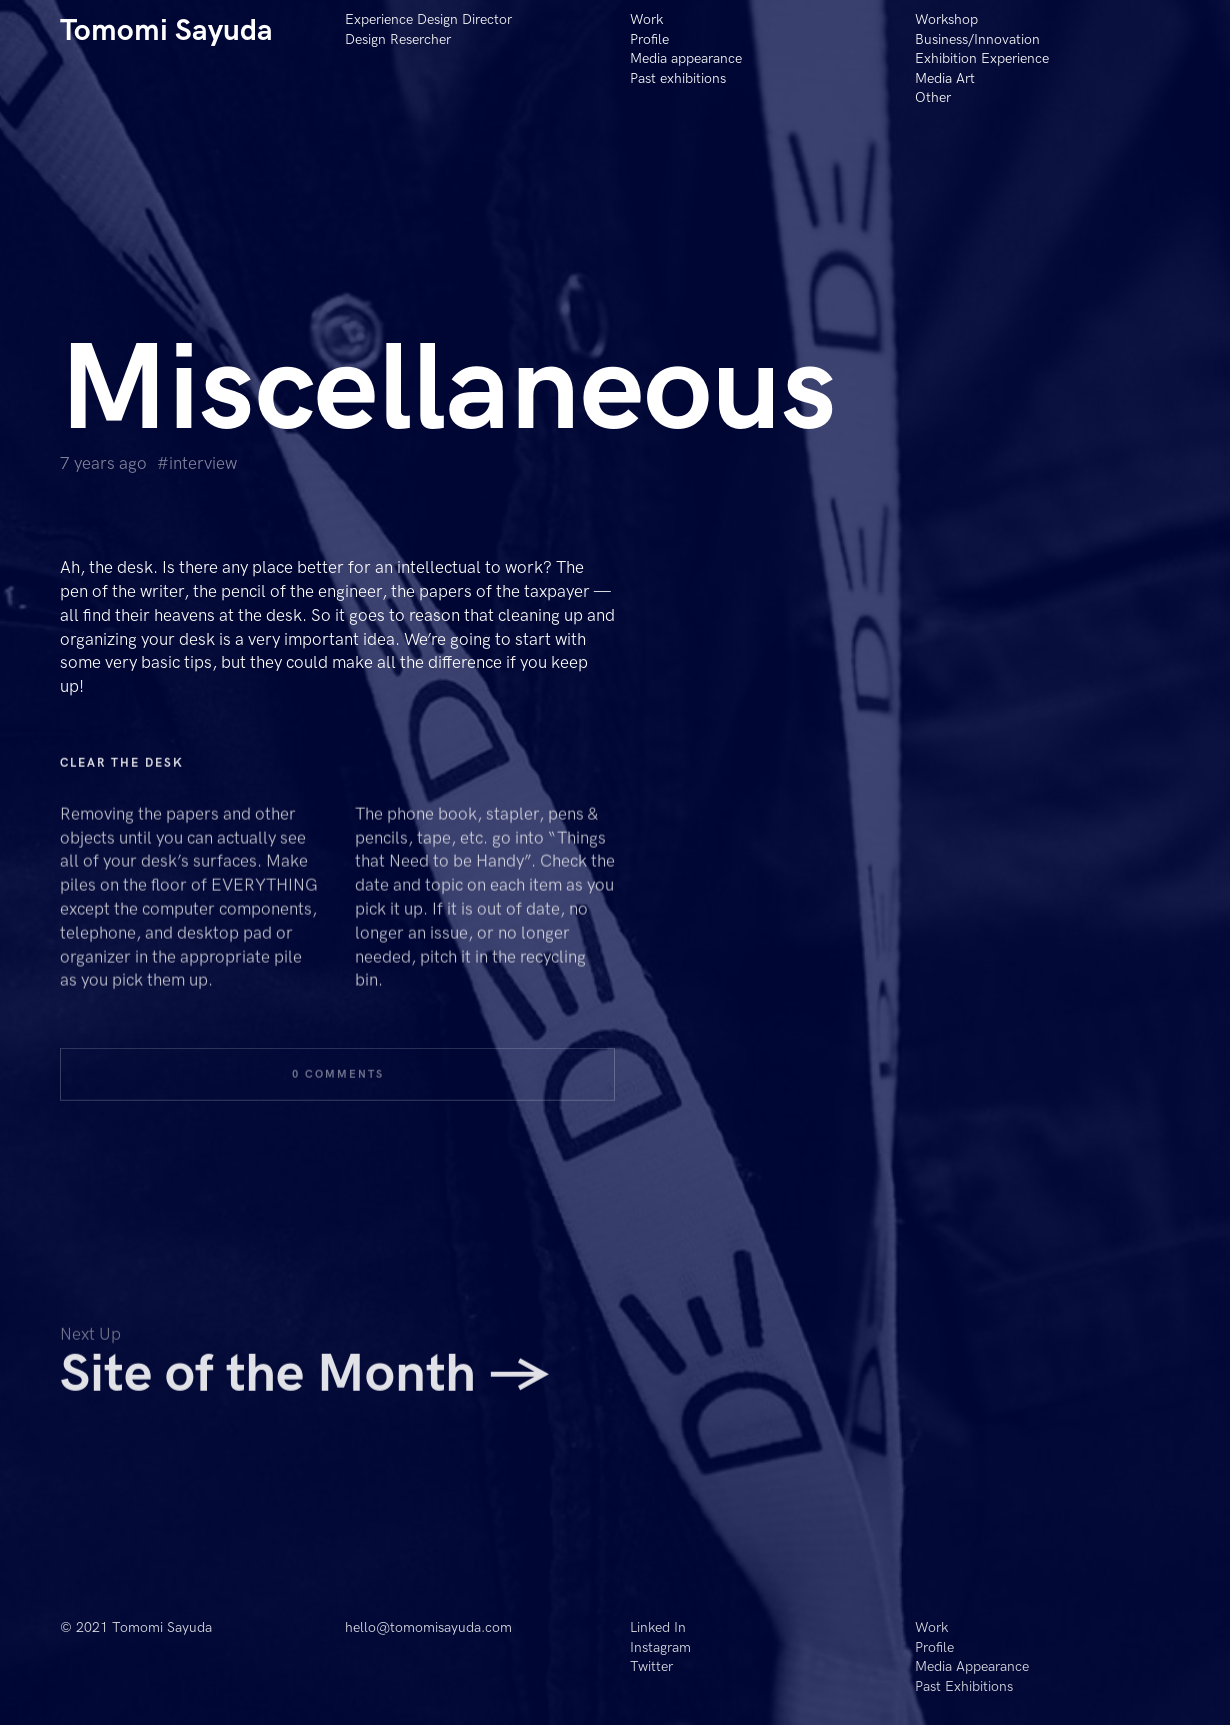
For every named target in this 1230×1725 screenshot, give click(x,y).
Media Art (945, 78)
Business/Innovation (977, 39)
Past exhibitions (678, 78)
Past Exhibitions (964, 1686)
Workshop (946, 19)
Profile (649, 39)
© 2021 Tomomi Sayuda (136, 1627)
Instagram (660, 1647)
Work (646, 19)
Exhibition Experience (982, 58)
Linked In (658, 1627)
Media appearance (686, 58)
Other (933, 97)
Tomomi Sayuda (166, 31)
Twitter (651, 1666)
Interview (203, 464)
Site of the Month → (305, 1384)
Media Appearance (972, 1666)
